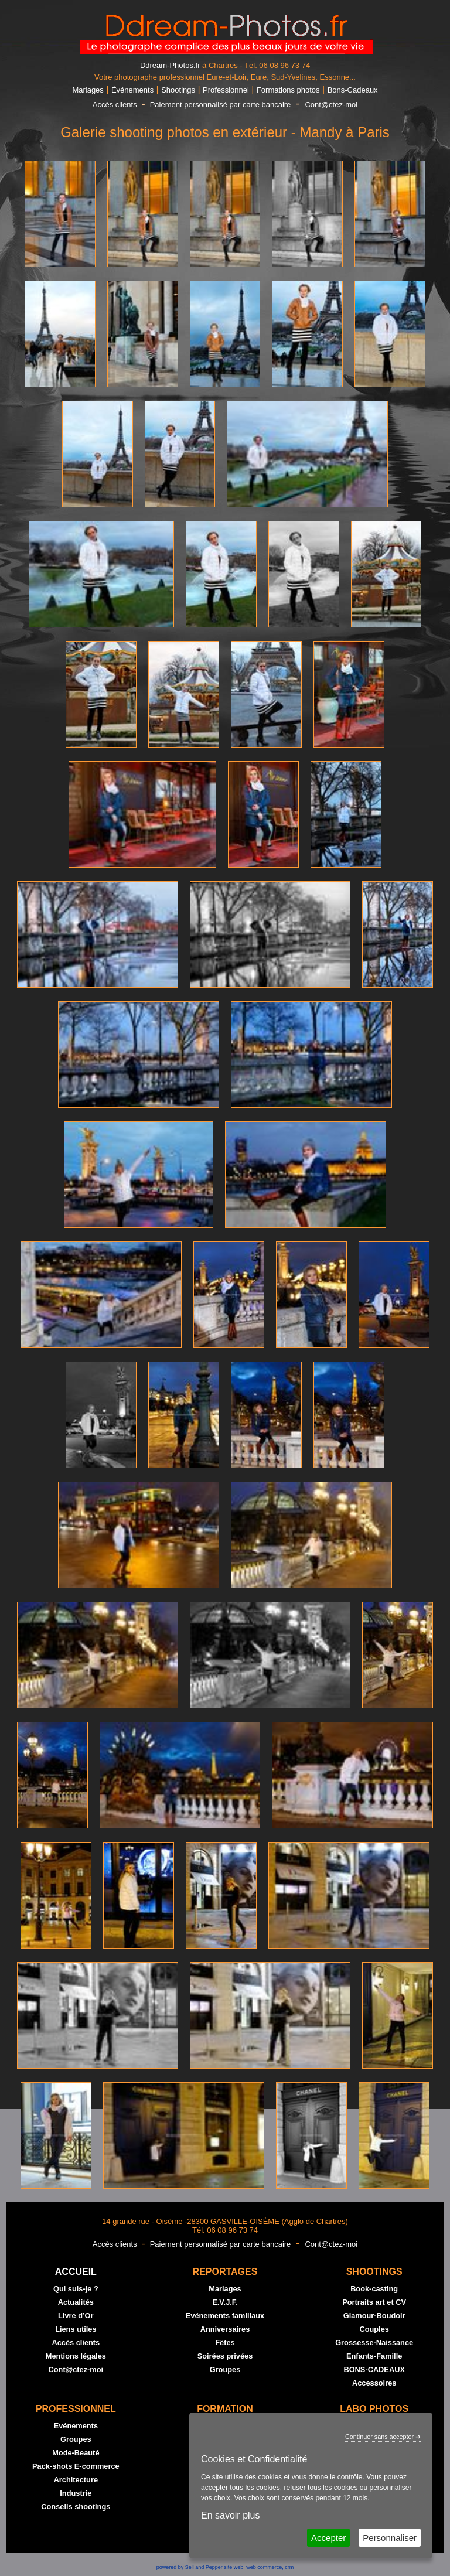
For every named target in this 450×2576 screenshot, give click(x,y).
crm (289, 2567)
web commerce (264, 2567)
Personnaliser (390, 2538)
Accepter (328, 2538)
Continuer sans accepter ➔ (383, 2436)
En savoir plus (230, 2515)
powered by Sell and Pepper (189, 2567)
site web (233, 2567)
